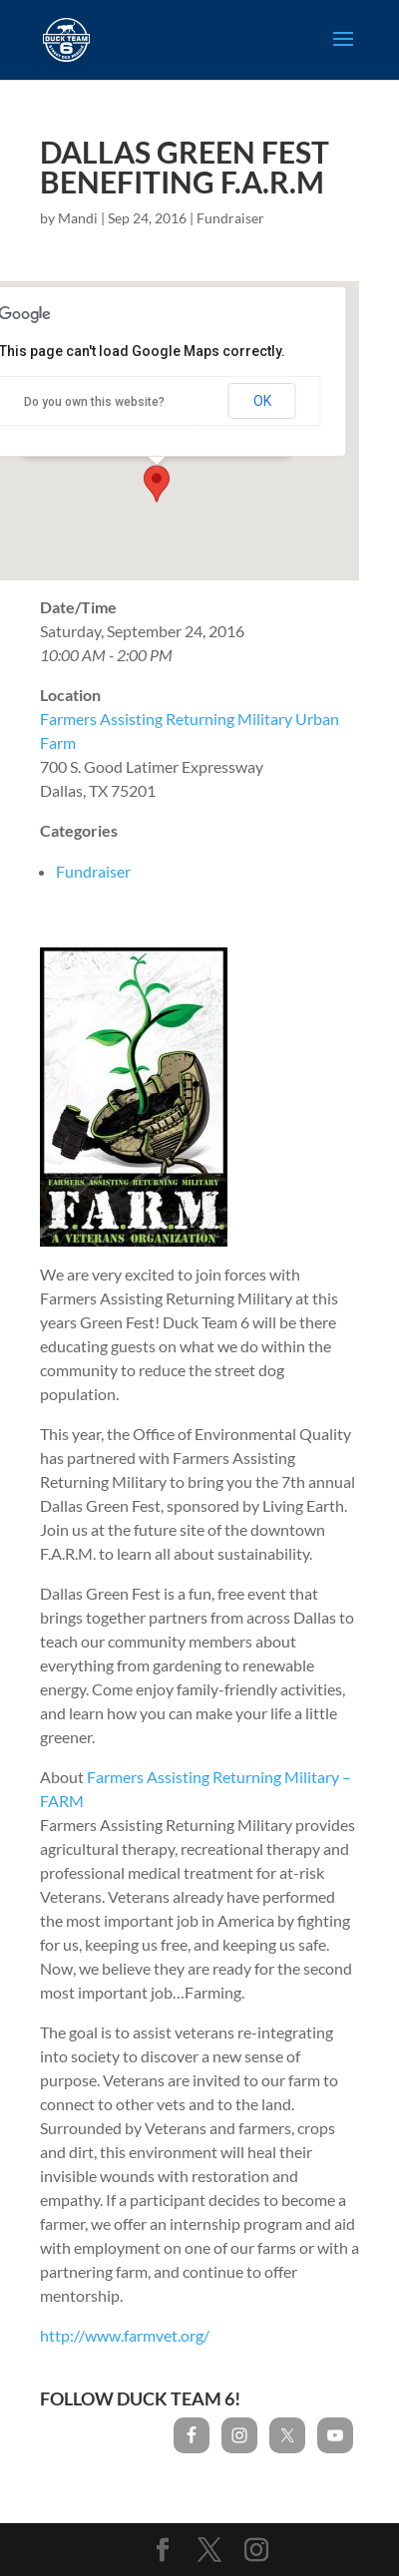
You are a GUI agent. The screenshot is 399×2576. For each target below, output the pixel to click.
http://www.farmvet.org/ (124, 2335)
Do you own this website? (94, 402)
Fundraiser (230, 217)
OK (262, 401)
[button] (157, 484)
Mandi (78, 217)
